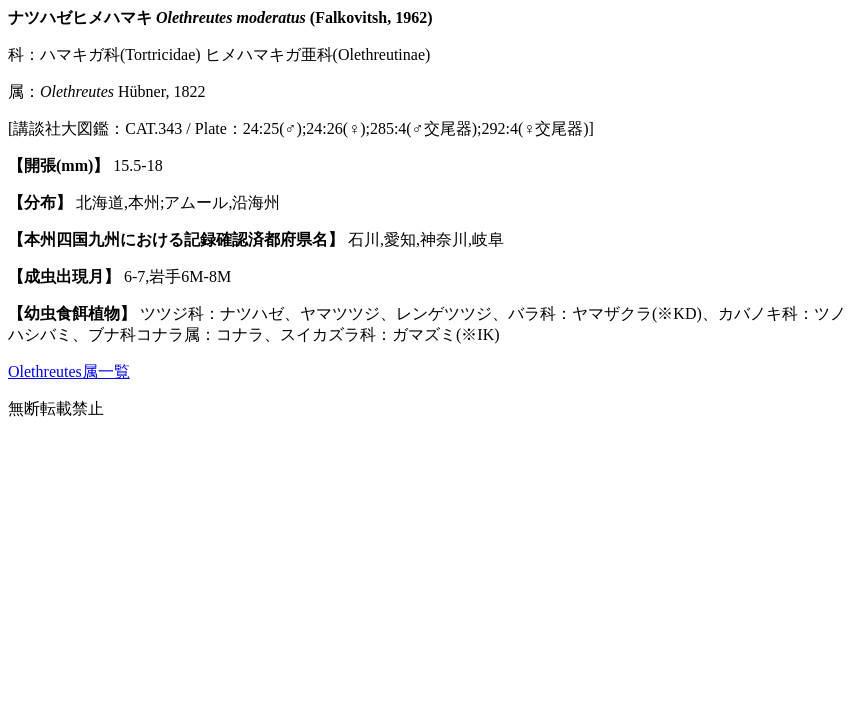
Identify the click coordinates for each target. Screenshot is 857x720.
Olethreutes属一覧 (69, 371)
